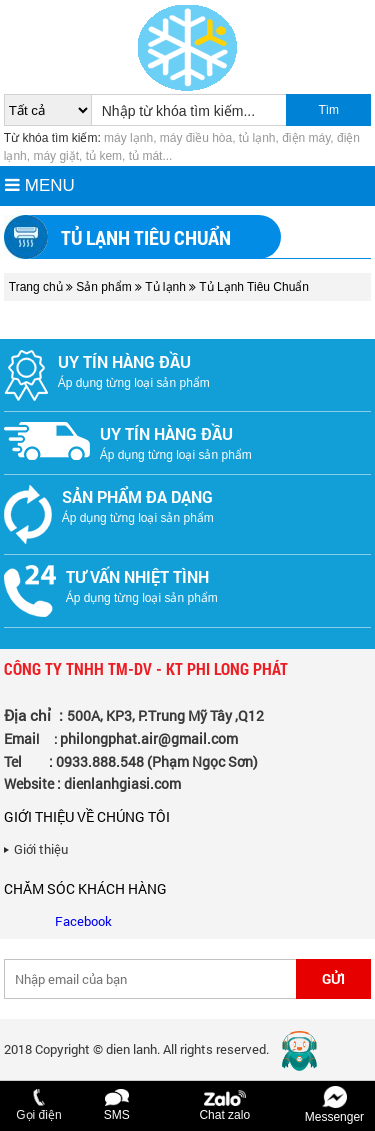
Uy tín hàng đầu (124, 361)
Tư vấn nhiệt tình (137, 576)
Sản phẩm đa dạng (137, 496)
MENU (40, 185)
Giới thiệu (41, 849)
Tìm (328, 110)
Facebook (83, 921)
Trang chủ (36, 287)
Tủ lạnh (167, 287)
